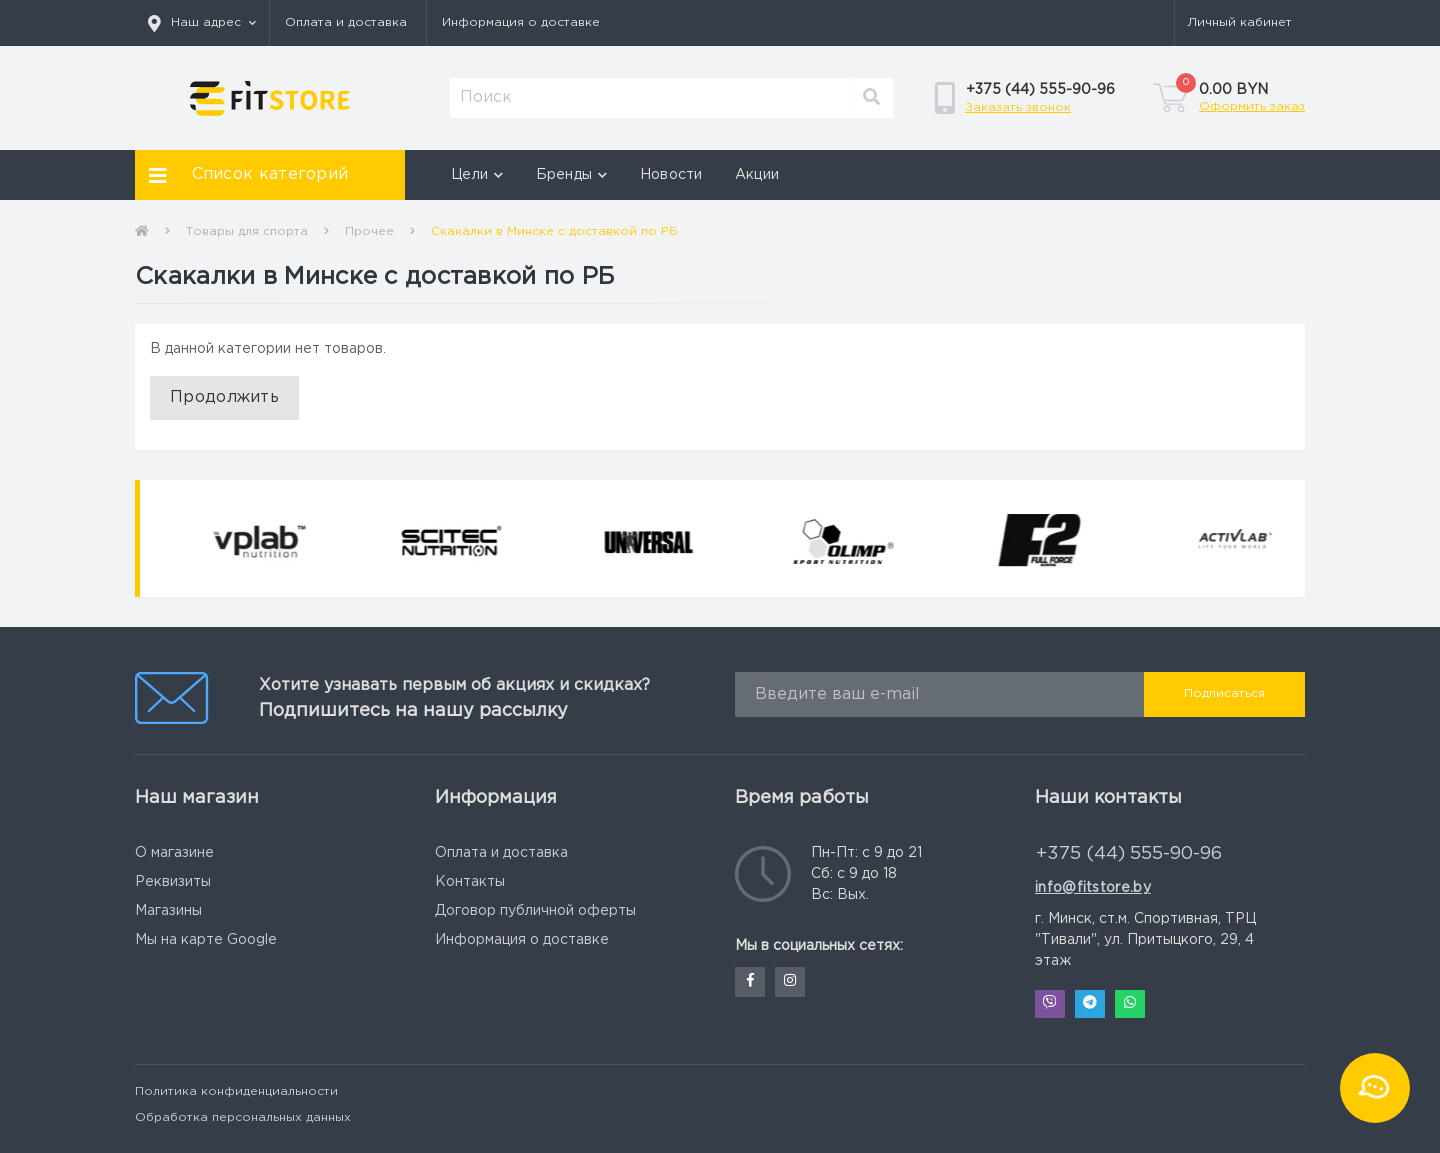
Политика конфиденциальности (236, 1091)
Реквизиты (173, 882)
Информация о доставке (521, 22)
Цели (477, 175)
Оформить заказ (1252, 106)
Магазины (168, 911)
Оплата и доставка (346, 22)
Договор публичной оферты (535, 911)
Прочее (369, 231)
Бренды (572, 175)
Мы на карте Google (206, 940)
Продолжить (224, 397)
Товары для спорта (247, 231)
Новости (671, 175)
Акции (757, 175)
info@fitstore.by (1093, 888)
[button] (202, 23)
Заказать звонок (1018, 107)
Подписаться (1224, 693)
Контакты (470, 882)
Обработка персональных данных (243, 1117)
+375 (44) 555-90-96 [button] (1129, 854)
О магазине (174, 853)
